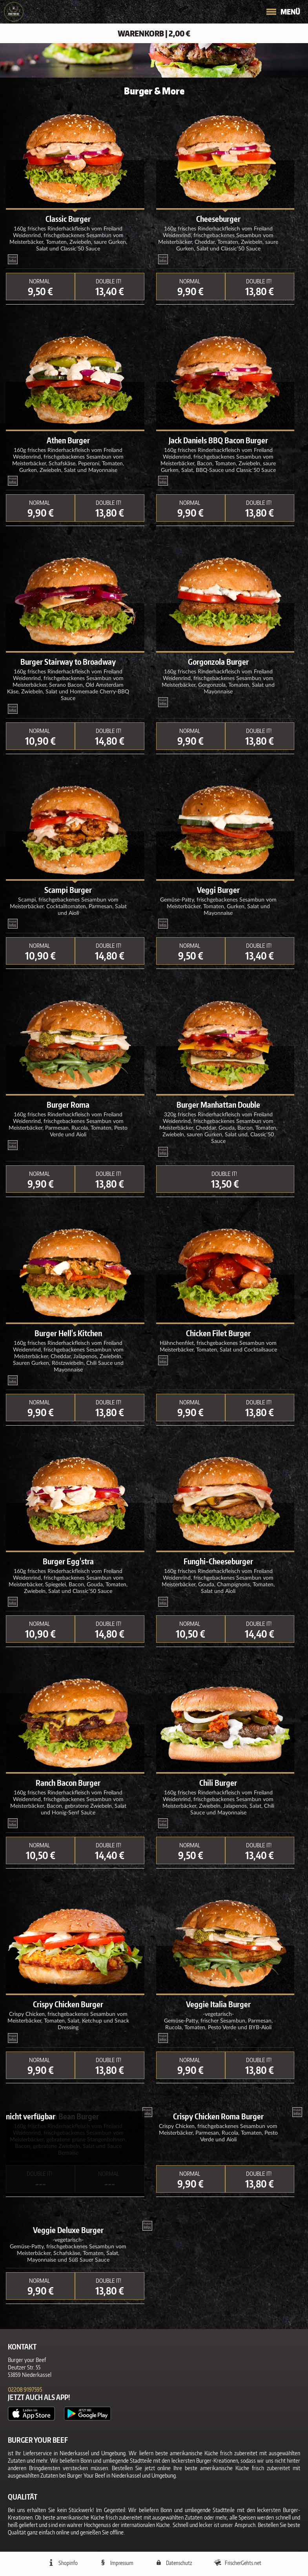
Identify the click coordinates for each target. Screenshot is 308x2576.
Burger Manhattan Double (218, 1104)
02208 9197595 (25, 2389)
